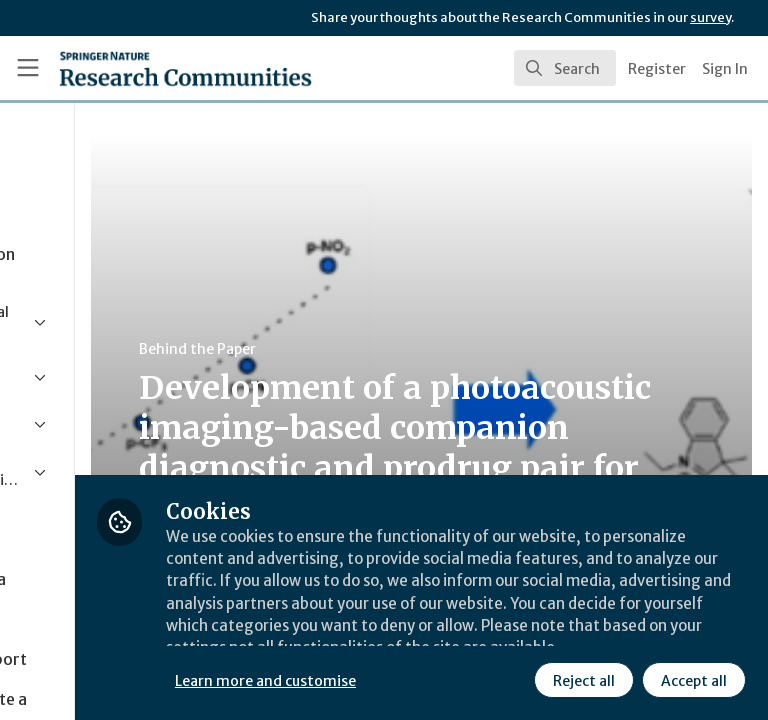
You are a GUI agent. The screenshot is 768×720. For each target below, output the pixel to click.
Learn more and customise (446, 635)
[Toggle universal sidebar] (28, 68)
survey (710, 17)
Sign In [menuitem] (725, 69)
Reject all (405, 679)
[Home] (141, 68)
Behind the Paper (378, 349)
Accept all (515, 679)
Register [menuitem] (657, 69)
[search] (565, 68)
